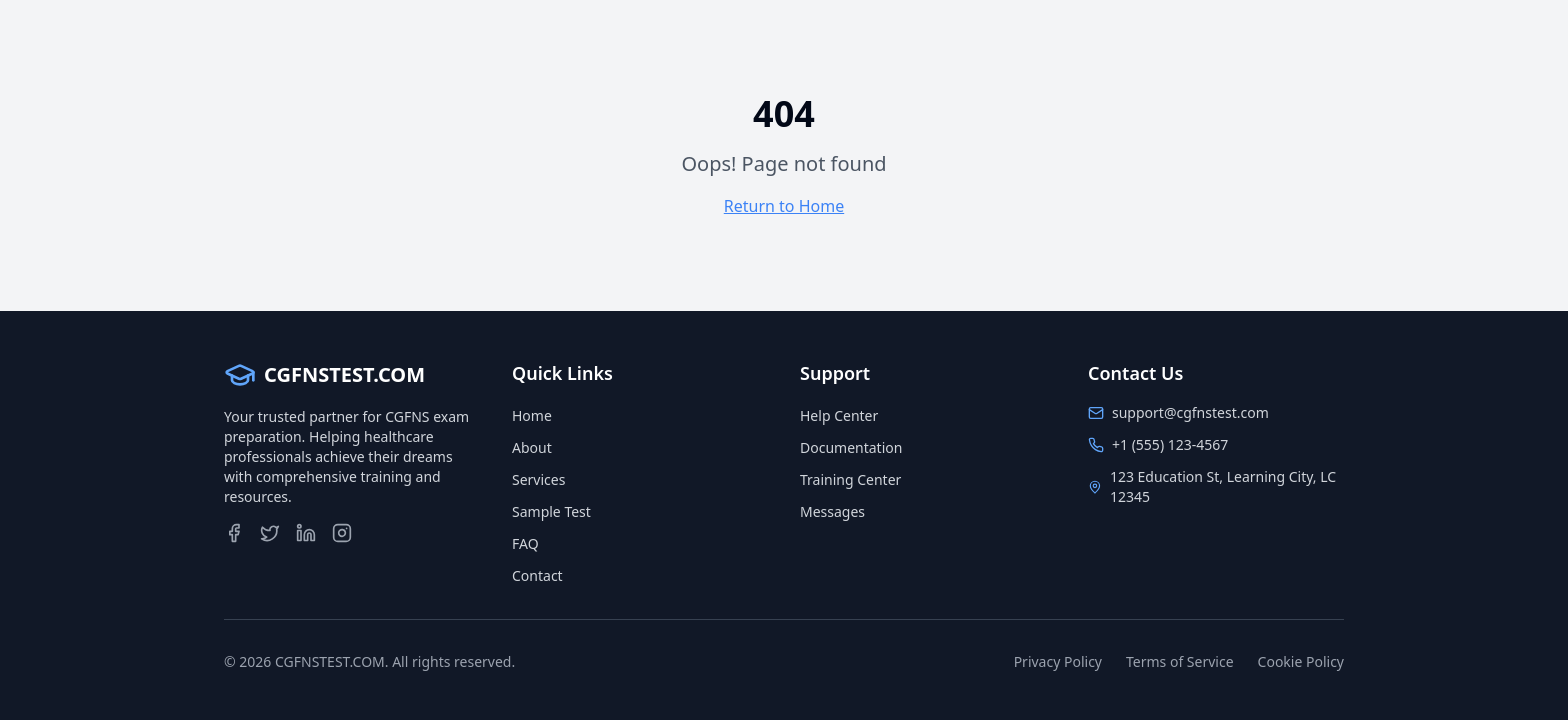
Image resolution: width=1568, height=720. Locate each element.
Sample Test (551, 511)
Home (532, 415)
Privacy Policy (1058, 661)
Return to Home (784, 206)
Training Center (850, 479)
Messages (832, 511)
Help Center (839, 415)
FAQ (525, 543)
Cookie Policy (1301, 661)
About (532, 447)
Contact (537, 575)
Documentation (851, 447)
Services (538, 479)
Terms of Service (1180, 661)
